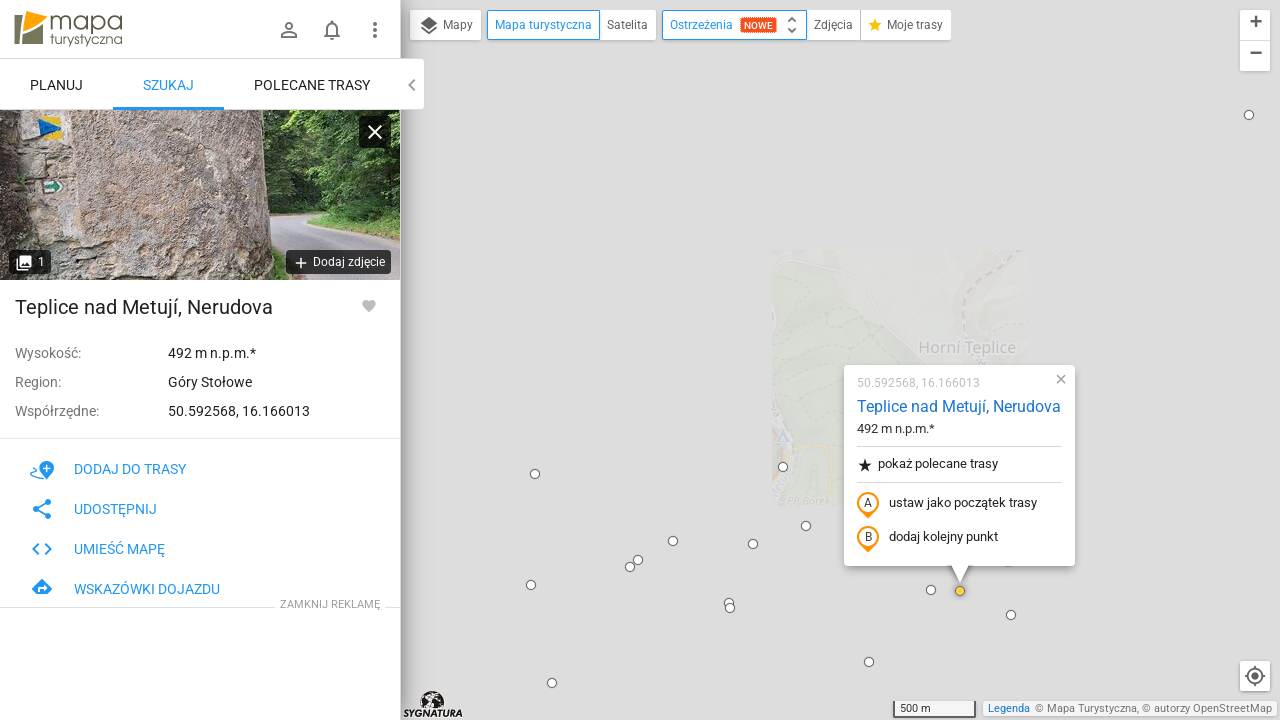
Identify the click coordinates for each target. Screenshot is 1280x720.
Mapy (445, 26)
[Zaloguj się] (289, 30)
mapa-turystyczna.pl (68, 29)
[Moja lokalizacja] (1255, 676)
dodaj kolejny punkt (807, 307)
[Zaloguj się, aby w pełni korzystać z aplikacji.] (369, 305)
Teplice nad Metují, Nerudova (839, 175)
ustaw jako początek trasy (827, 273)
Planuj (56, 85)
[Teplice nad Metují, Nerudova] (200, 195)
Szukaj (168, 85)
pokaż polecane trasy (807, 233)
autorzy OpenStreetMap (1213, 708)
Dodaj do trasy (108, 469)
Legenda (1009, 708)
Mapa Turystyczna (1092, 708)
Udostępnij (93, 509)
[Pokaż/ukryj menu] (375, 30)
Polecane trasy (312, 85)
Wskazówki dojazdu (125, 589)
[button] (415, 243)
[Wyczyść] (375, 132)
